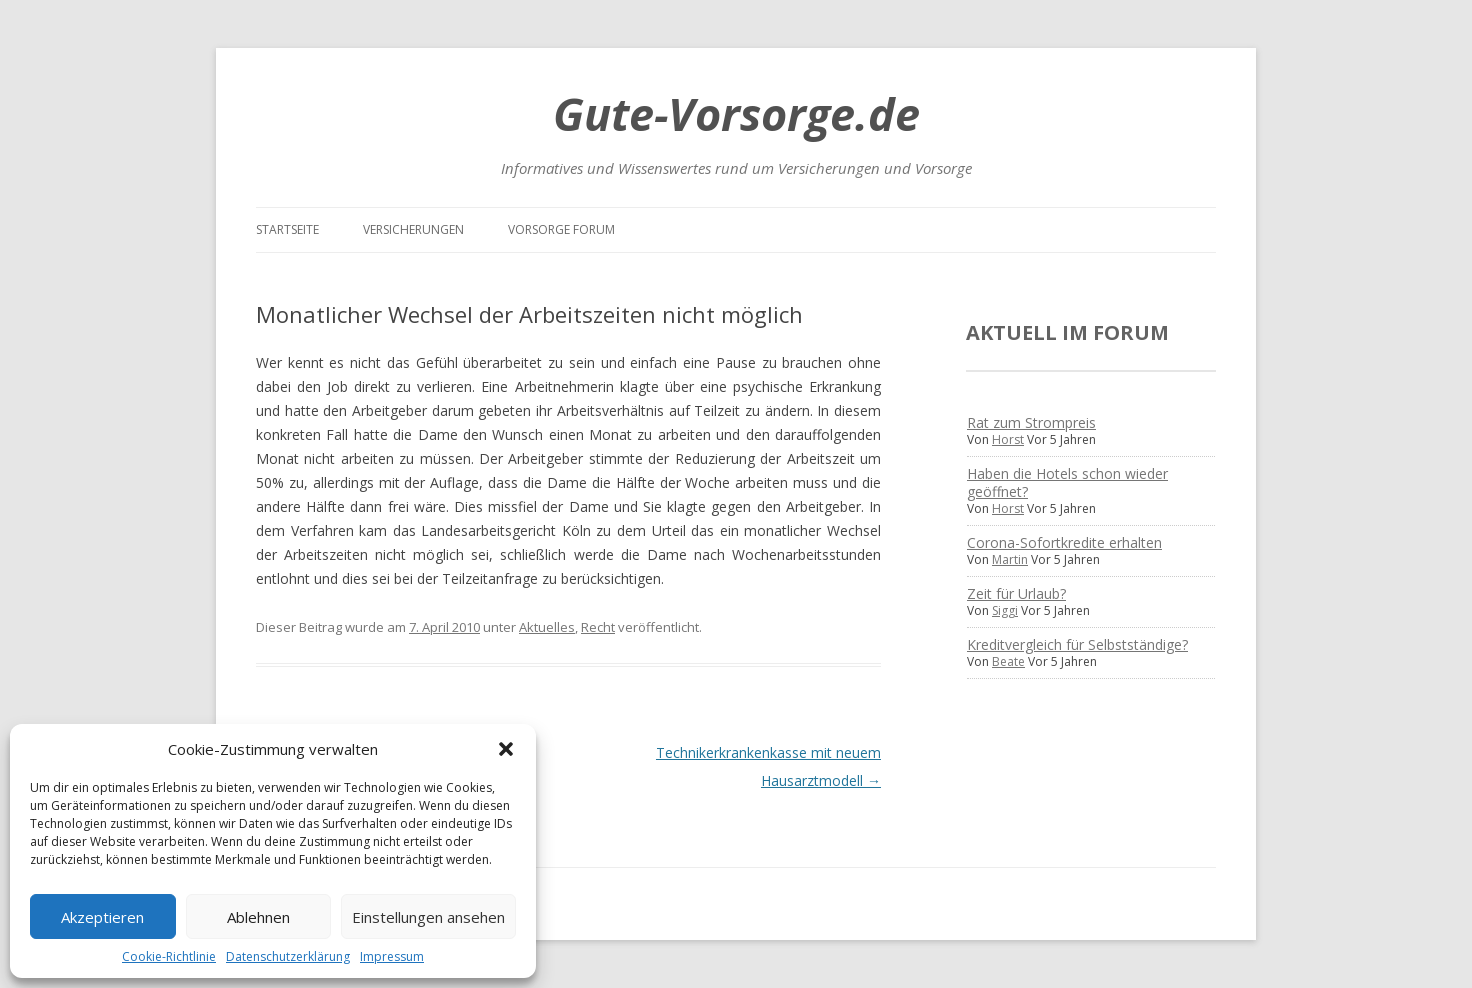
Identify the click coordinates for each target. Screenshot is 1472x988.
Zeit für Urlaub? (1016, 593)
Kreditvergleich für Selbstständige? (1077, 644)
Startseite (287, 229)
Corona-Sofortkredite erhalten (1064, 542)
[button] (506, 749)
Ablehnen (258, 917)
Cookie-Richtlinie (169, 956)
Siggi (1005, 610)
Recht (598, 627)
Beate (1008, 661)
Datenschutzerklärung (288, 956)
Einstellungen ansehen (428, 917)
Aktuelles (547, 627)
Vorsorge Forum (561, 229)
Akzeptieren (102, 917)
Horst (1008, 439)
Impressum (392, 956)
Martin (1010, 559)
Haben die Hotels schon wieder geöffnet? (1067, 482)
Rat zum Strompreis (1031, 422)
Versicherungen (413, 229)
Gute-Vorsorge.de (736, 113)
